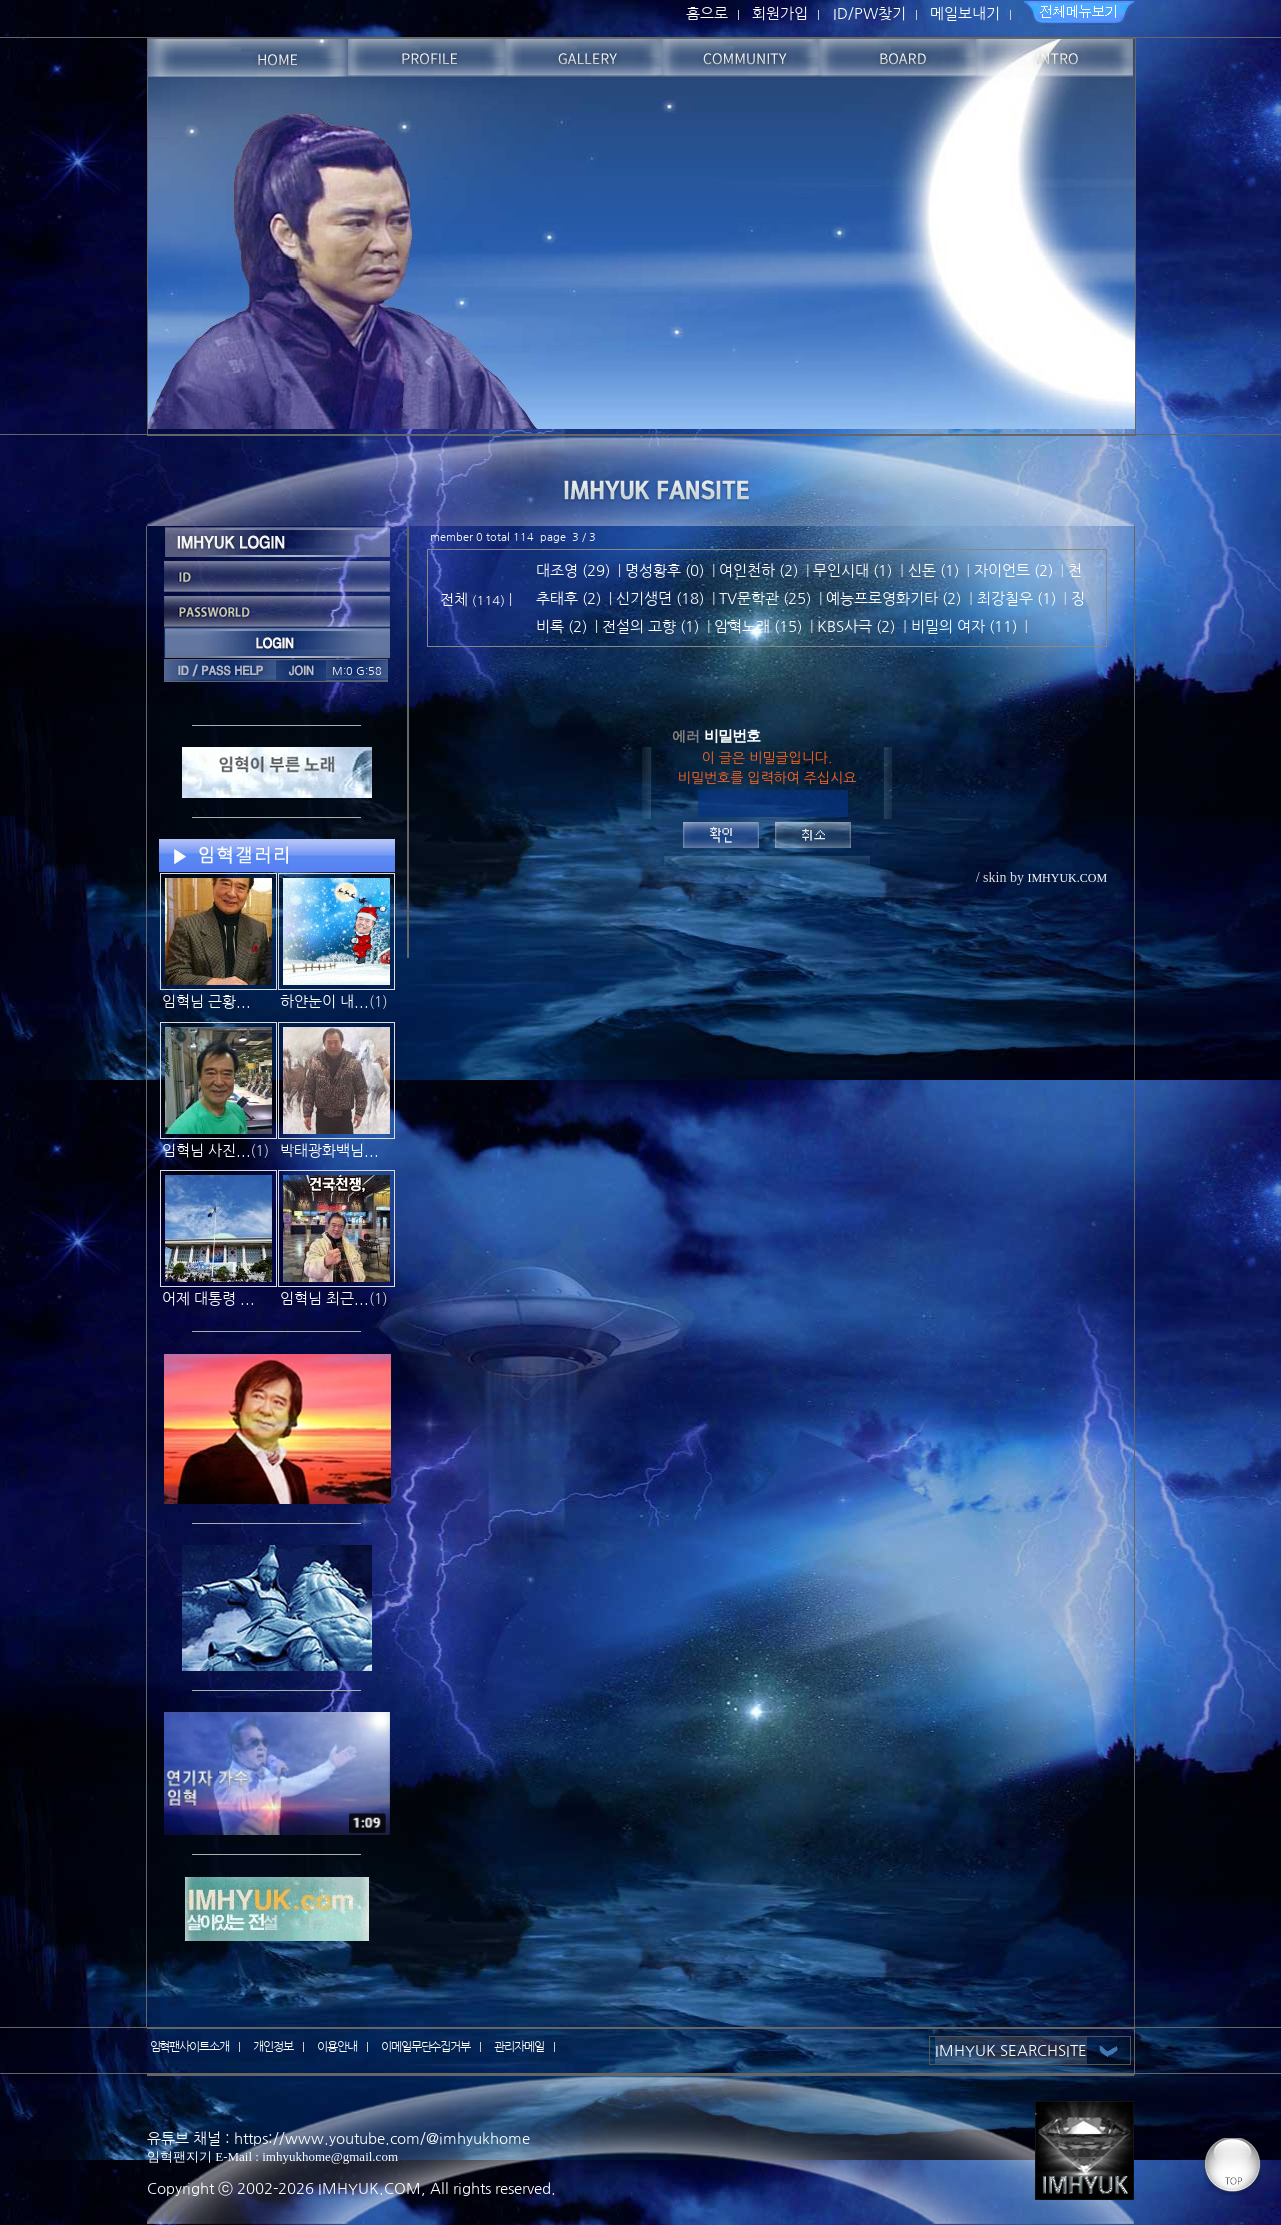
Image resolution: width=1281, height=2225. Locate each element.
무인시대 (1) (852, 570)
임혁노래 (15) (758, 626)
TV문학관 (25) (765, 598)
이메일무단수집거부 (426, 2047)
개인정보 (273, 2047)
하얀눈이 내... (324, 1001)
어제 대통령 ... (208, 1298)
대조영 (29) (573, 570)
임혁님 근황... (206, 1001)
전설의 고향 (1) (650, 626)
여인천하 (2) (758, 570)
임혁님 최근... (324, 1298)
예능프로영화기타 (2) (893, 598)
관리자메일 (519, 2047)
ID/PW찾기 (869, 13)
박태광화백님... (329, 1150)
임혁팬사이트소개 (190, 2047)
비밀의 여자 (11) (964, 626)
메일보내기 (965, 13)
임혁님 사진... (206, 1150)
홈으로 (707, 13)
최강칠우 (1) (1016, 598)
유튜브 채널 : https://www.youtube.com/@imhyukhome (338, 2138)
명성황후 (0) (664, 570)
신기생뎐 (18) (660, 598)
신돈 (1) (933, 570)
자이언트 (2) (1013, 570)
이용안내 (337, 2047)
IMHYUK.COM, (372, 2188)
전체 (456, 599)
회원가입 (780, 13)
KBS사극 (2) (856, 626)
